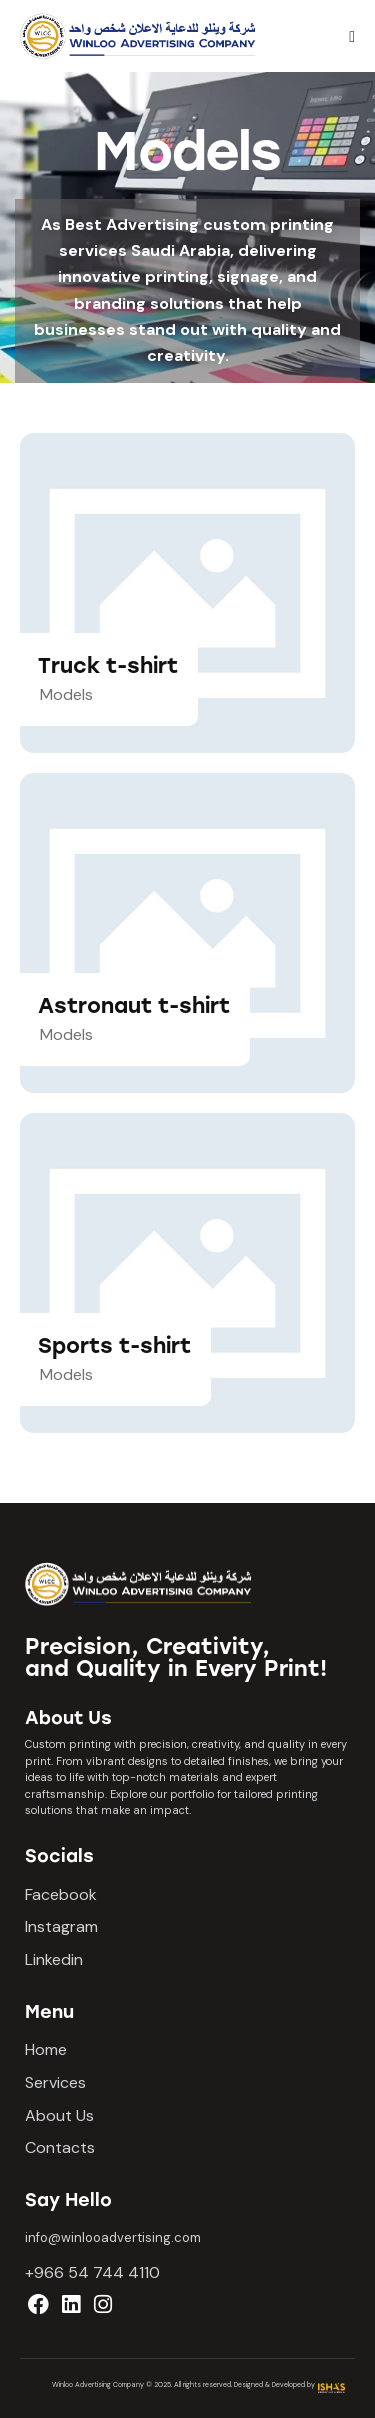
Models (66, 694)
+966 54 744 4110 (92, 2272)
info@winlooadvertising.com (113, 2237)
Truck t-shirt (108, 665)
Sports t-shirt (114, 1345)
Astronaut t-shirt (134, 1005)
